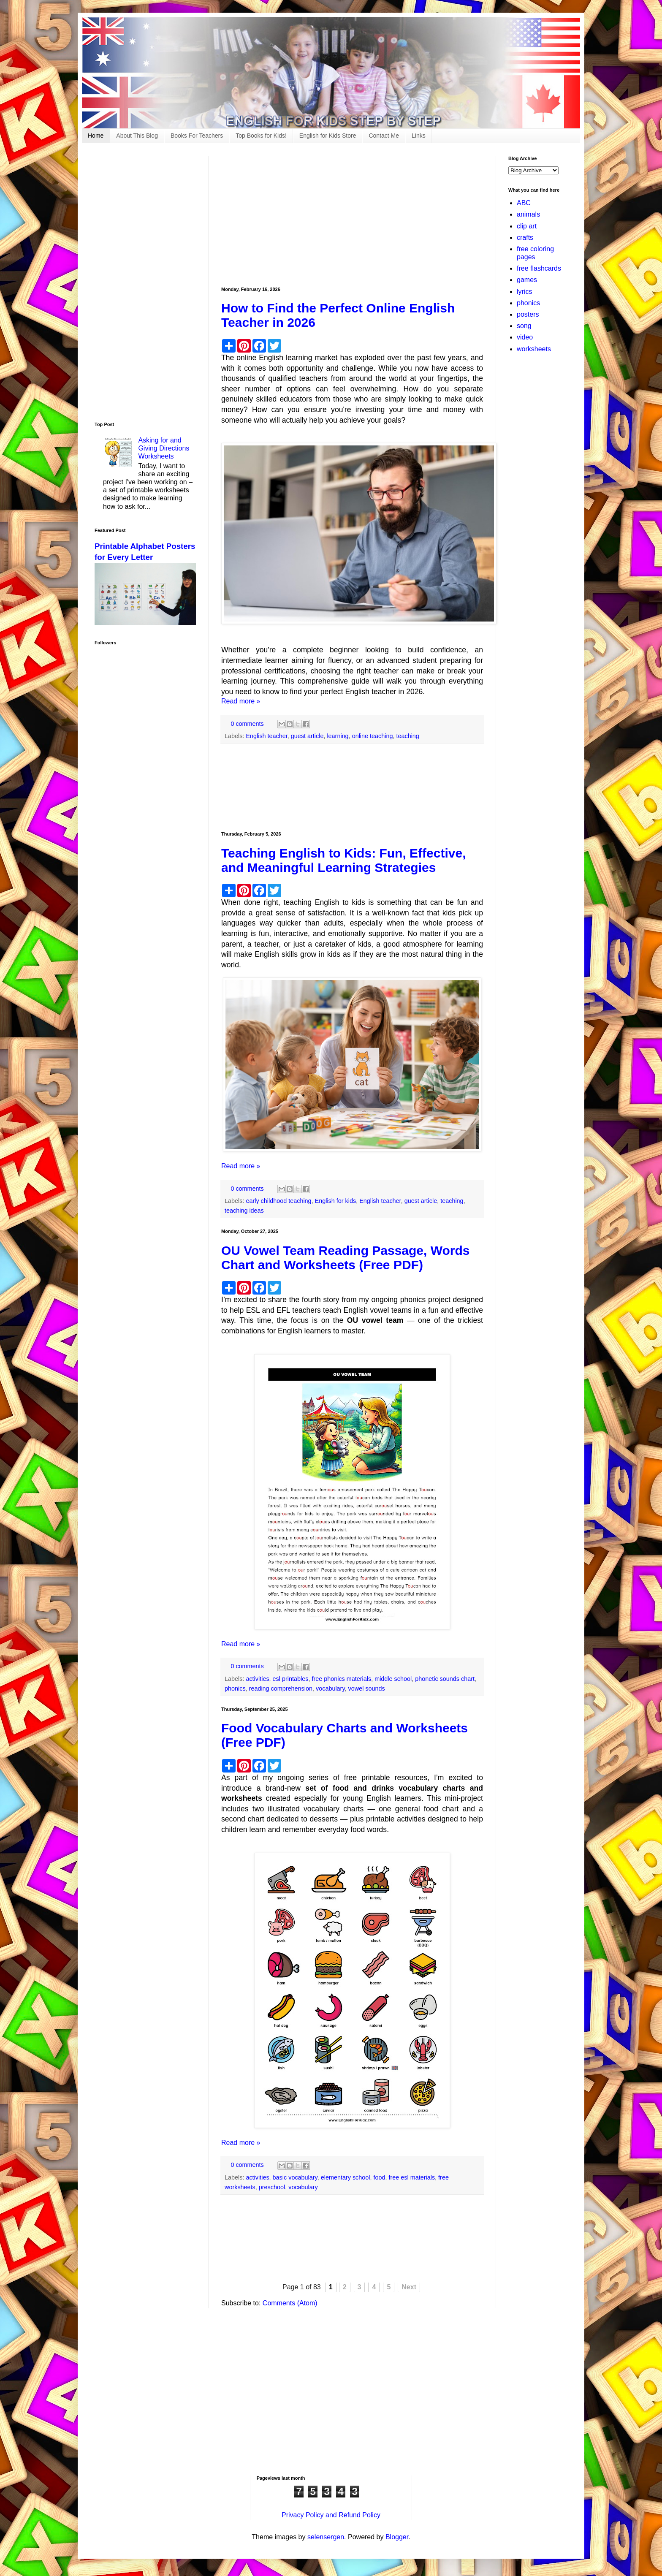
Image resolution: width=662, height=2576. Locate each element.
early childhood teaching (278, 1200)
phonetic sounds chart (445, 1678)
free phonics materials (341, 1678)
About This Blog (137, 135)
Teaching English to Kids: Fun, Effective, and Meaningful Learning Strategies (343, 860)
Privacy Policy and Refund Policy (331, 2515)
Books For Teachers (197, 135)
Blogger (396, 2537)
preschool (272, 2187)
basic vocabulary (295, 2177)
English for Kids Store (327, 135)
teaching (407, 736)
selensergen (325, 2537)
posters (528, 314)
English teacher (266, 736)
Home (95, 135)
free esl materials (412, 2177)
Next (409, 2287)
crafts (525, 237)
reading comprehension (280, 1688)
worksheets (534, 349)
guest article (307, 736)
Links (419, 135)
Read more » (240, 701)
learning (337, 736)
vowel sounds (366, 1688)
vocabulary (330, 1688)
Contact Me (384, 135)
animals (528, 214)
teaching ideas (244, 1210)
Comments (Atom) (290, 2303)
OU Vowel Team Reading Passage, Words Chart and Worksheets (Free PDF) (345, 1257)
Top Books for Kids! (261, 135)
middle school (393, 1678)
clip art (527, 226)
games (527, 279)
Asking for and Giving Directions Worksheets (163, 448)
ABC (524, 202)
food (379, 2177)
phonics (235, 1688)
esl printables (291, 1678)
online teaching (372, 736)
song (524, 325)
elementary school (345, 2177)
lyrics (524, 291)
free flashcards (539, 268)
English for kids (335, 1200)
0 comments (247, 723)
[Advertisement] (352, 215)
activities (257, 1678)
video (525, 337)
